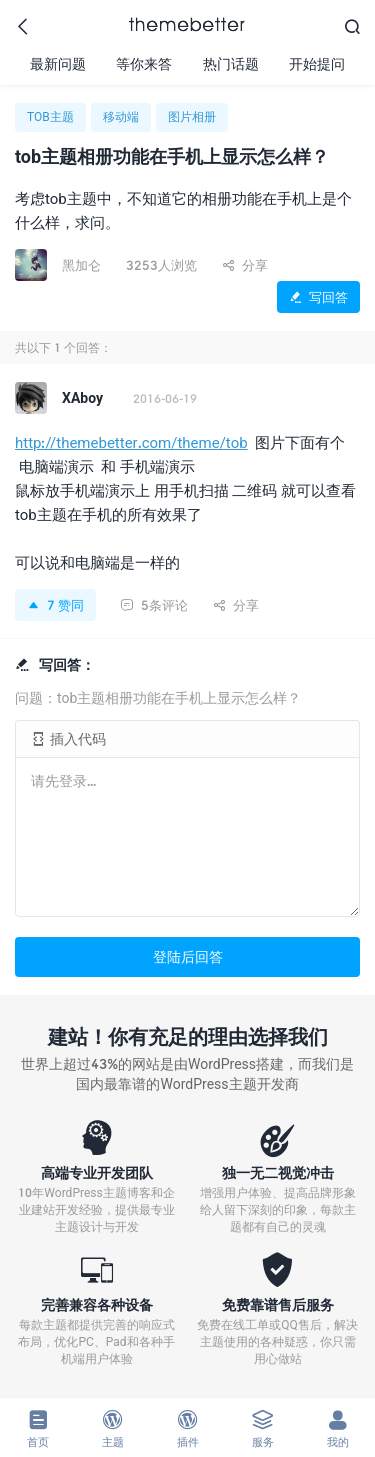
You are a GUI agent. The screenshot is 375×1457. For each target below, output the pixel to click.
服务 (262, 1428)
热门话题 (231, 63)
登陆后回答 (188, 956)
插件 (187, 1428)
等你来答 (144, 63)
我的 (337, 1428)
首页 (37, 1428)
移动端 (121, 116)
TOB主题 (50, 116)
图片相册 (192, 116)
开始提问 (317, 63)
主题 (112, 1428)
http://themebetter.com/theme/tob (131, 442)
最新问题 (58, 63)
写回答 (318, 297)
